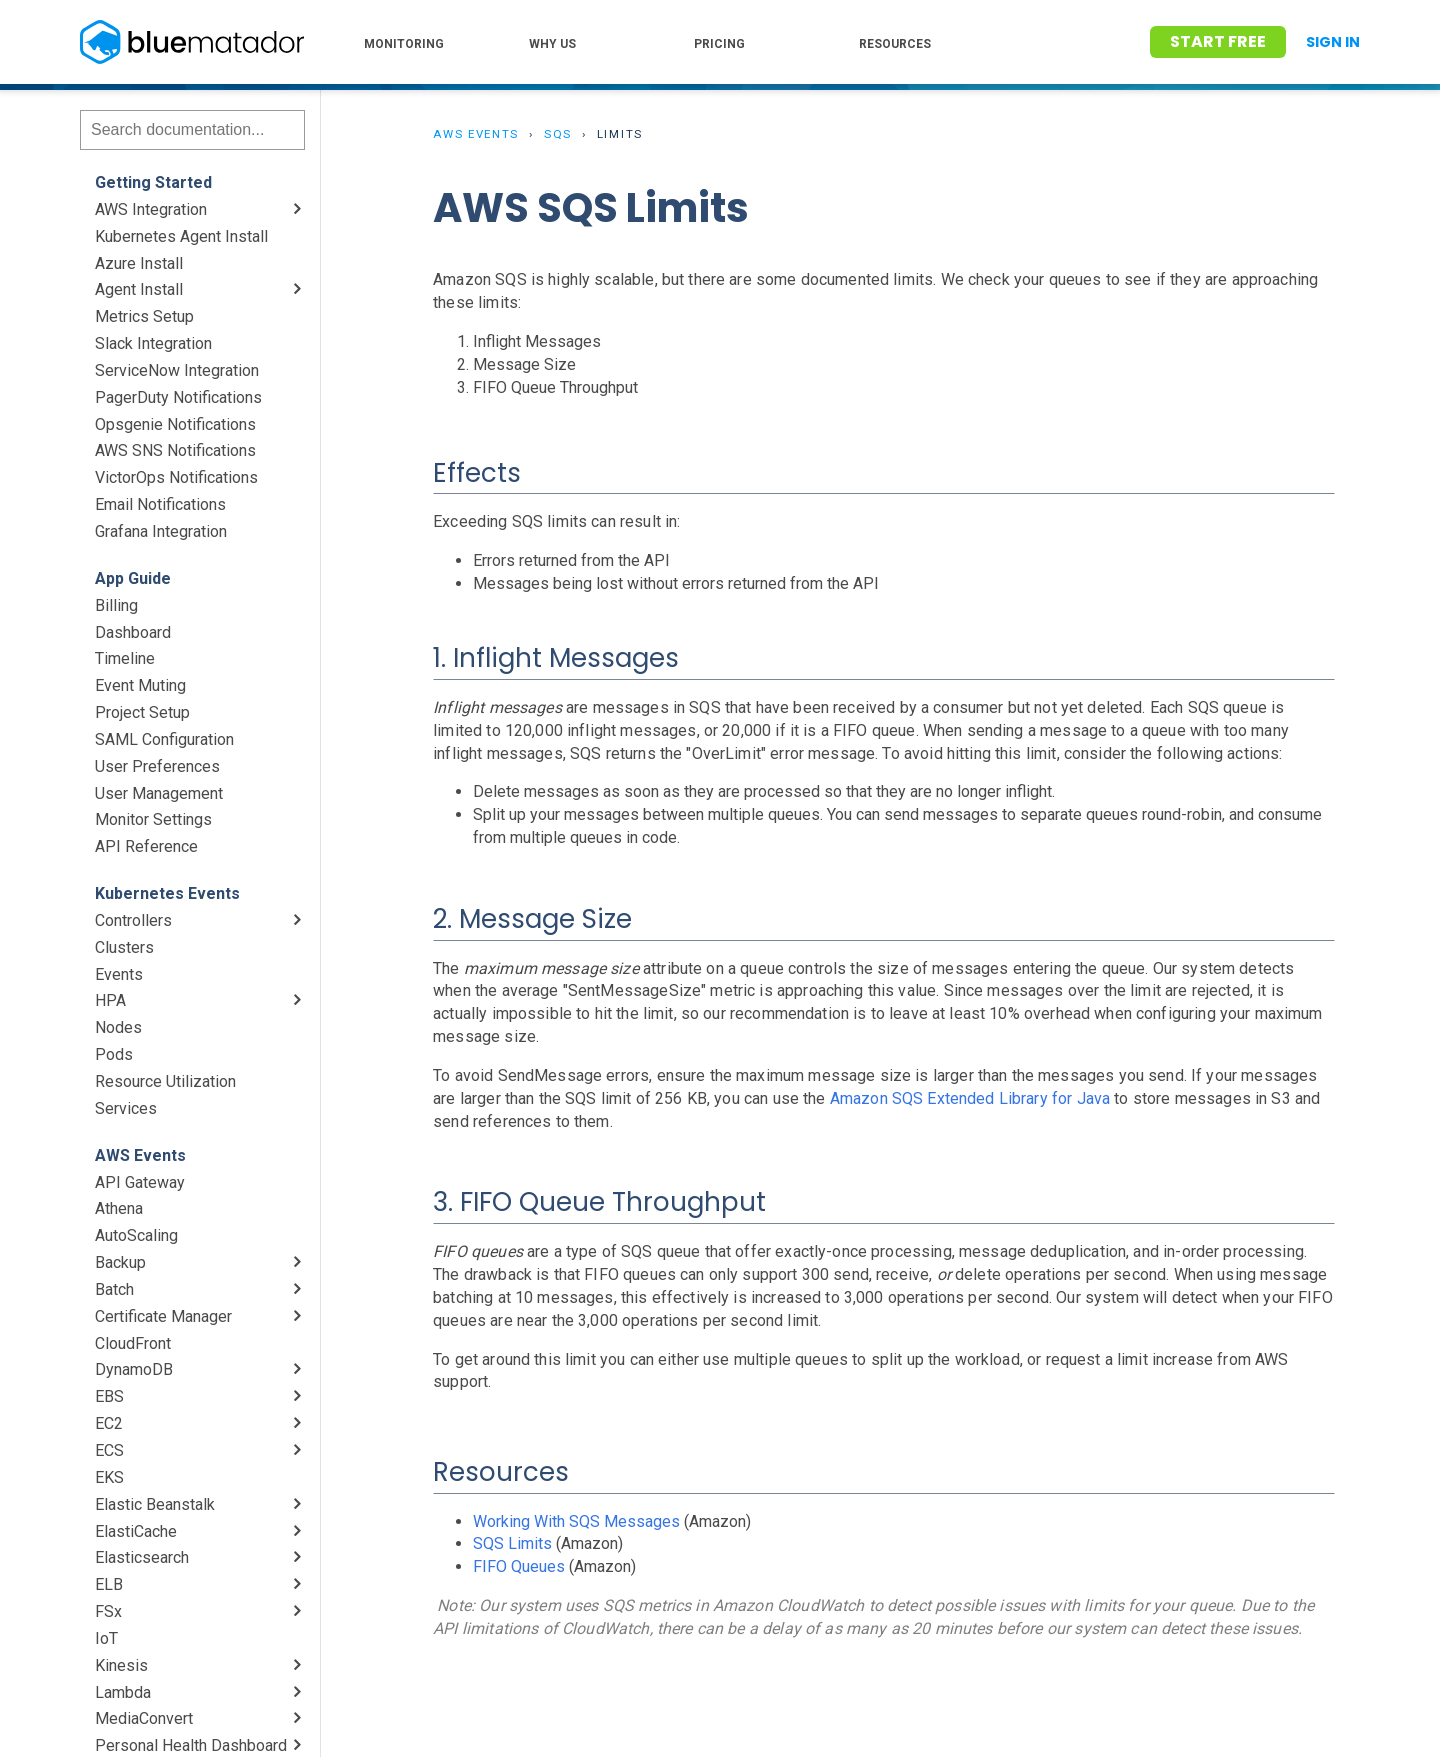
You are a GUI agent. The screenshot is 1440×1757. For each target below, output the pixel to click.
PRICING (719, 44)
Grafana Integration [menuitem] (161, 531)
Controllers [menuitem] (133, 920)
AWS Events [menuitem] (140, 1155)
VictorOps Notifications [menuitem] (176, 477)
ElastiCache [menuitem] (136, 1531)
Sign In (1333, 42)
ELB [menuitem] (109, 1584)
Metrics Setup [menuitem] (144, 316)
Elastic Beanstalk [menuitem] (155, 1504)
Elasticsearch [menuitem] (142, 1557)
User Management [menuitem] (159, 793)
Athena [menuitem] (119, 1208)
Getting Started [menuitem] (153, 182)
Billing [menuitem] (116, 605)
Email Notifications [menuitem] (160, 504)
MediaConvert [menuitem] (144, 1718)
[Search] (192, 130)
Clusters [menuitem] (124, 947)
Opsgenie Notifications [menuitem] (175, 424)
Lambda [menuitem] (123, 1692)
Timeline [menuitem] (125, 658)
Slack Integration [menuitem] (153, 343)
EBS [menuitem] (109, 1396)
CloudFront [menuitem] (133, 1343)
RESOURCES (895, 44)
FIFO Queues (519, 1566)
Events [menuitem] (119, 974)
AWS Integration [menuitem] (151, 209)
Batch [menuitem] (114, 1289)
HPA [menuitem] (110, 1000)
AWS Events (476, 134)
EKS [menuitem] (109, 1477)
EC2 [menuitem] (109, 1423)
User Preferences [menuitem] (157, 766)
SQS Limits (512, 1543)
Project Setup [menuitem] (142, 712)
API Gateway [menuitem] (140, 1182)
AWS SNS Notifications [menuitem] (175, 450)
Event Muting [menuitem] (140, 685)
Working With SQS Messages (576, 1521)
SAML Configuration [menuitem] (164, 739)
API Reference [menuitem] (146, 846)
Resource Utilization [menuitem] (165, 1081)
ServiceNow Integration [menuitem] (177, 370)
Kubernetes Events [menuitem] (167, 893)
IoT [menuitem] (106, 1638)
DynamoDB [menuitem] (134, 1369)
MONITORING (404, 44)
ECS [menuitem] (109, 1450)
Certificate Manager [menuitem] (163, 1316)
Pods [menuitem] (114, 1054)
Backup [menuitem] (120, 1262)
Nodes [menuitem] (118, 1027)
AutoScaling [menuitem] (136, 1235)
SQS (558, 134)
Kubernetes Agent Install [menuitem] (181, 236)
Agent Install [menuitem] (139, 289)
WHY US (552, 44)
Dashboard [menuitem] (133, 632)
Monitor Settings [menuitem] (153, 819)
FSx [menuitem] (108, 1611)
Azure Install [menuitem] (139, 263)
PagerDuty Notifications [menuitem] (178, 397)
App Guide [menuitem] (133, 578)
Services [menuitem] (126, 1108)
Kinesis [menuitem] (121, 1665)
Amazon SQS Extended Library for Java (970, 1098)
